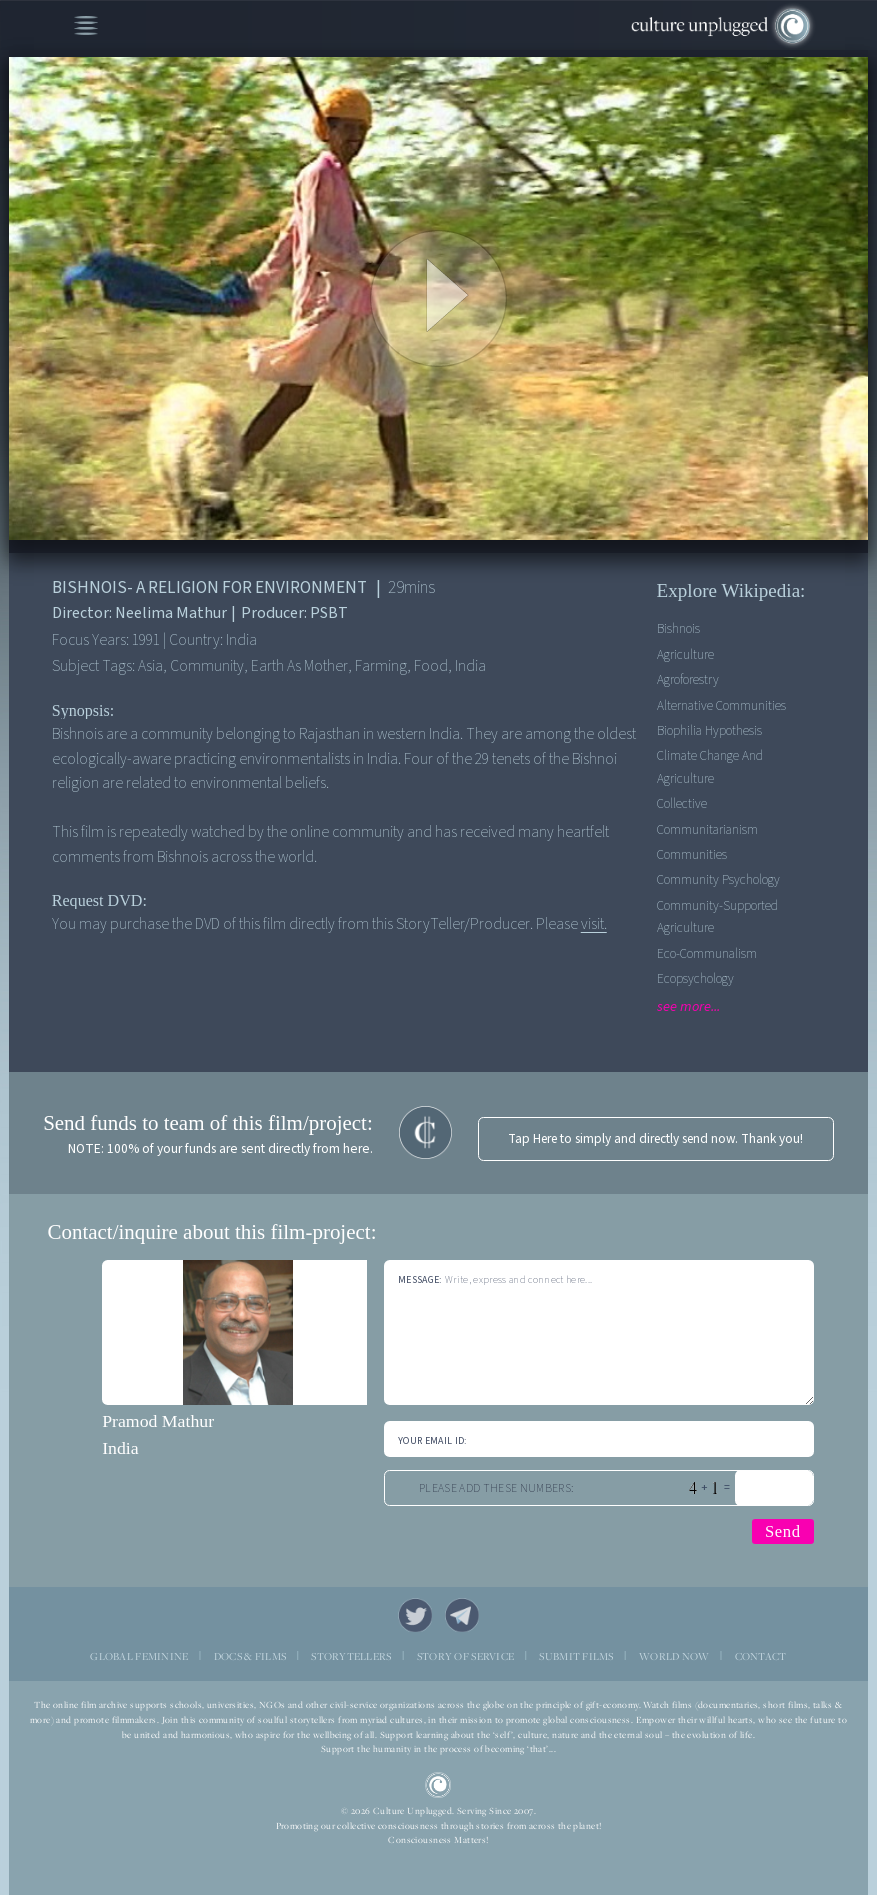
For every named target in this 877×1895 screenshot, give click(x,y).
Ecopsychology (695, 978)
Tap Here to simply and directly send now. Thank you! (655, 1138)
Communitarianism (707, 829)
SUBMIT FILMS (576, 1656)
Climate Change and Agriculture (710, 766)
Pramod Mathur (158, 1421)
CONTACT (761, 1656)
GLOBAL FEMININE (139, 1656)
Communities (692, 854)
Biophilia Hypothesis (709, 730)
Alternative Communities (721, 705)
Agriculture (685, 654)
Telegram (461, 1614)
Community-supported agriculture (717, 916)
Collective (682, 803)
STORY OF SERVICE (465, 1656)
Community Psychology (718, 879)
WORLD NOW (674, 1656)
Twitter (414, 1614)
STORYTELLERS (351, 1656)
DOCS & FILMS (250, 1656)
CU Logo (438, 1785)
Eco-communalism (707, 953)
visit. (594, 924)
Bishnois (678, 628)
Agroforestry (688, 679)
